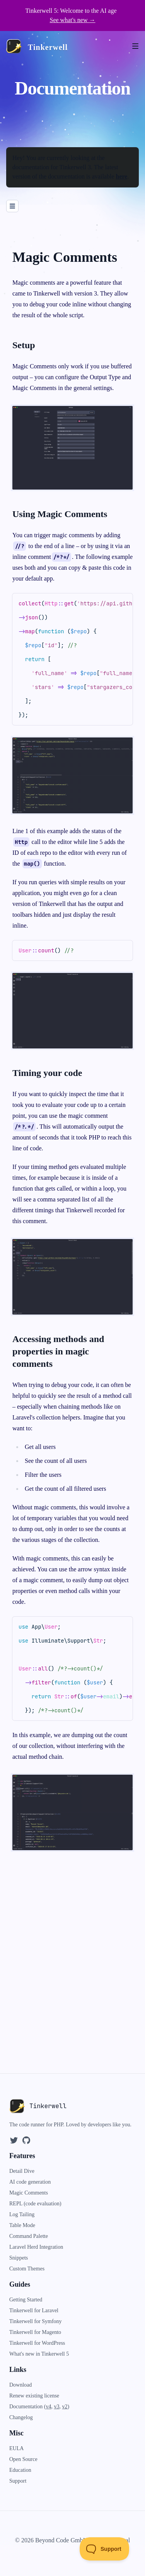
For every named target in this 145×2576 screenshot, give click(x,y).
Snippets (18, 2258)
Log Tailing (21, 2214)
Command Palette (28, 2236)
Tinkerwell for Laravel (33, 2310)
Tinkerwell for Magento (35, 2332)
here (121, 176)
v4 (48, 2406)
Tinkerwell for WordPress (37, 2343)
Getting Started (25, 2300)
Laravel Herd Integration (36, 2247)
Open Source (23, 2459)
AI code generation (30, 2182)
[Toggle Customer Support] (105, 2549)
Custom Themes (26, 2269)
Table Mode (22, 2225)
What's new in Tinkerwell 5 (39, 2354)
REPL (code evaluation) (35, 2204)
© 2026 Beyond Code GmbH (51, 2540)
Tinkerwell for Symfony (35, 2321)
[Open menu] (139, 46)
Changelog (21, 2417)
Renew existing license (34, 2396)
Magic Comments (28, 2193)
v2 (64, 2406)
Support (17, 2481)
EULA (16, 2448)
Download (20, 2385)
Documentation (26, 2406)
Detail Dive (21, 2171)
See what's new (73, 20)
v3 (56, 2406)
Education (20, 2470)
